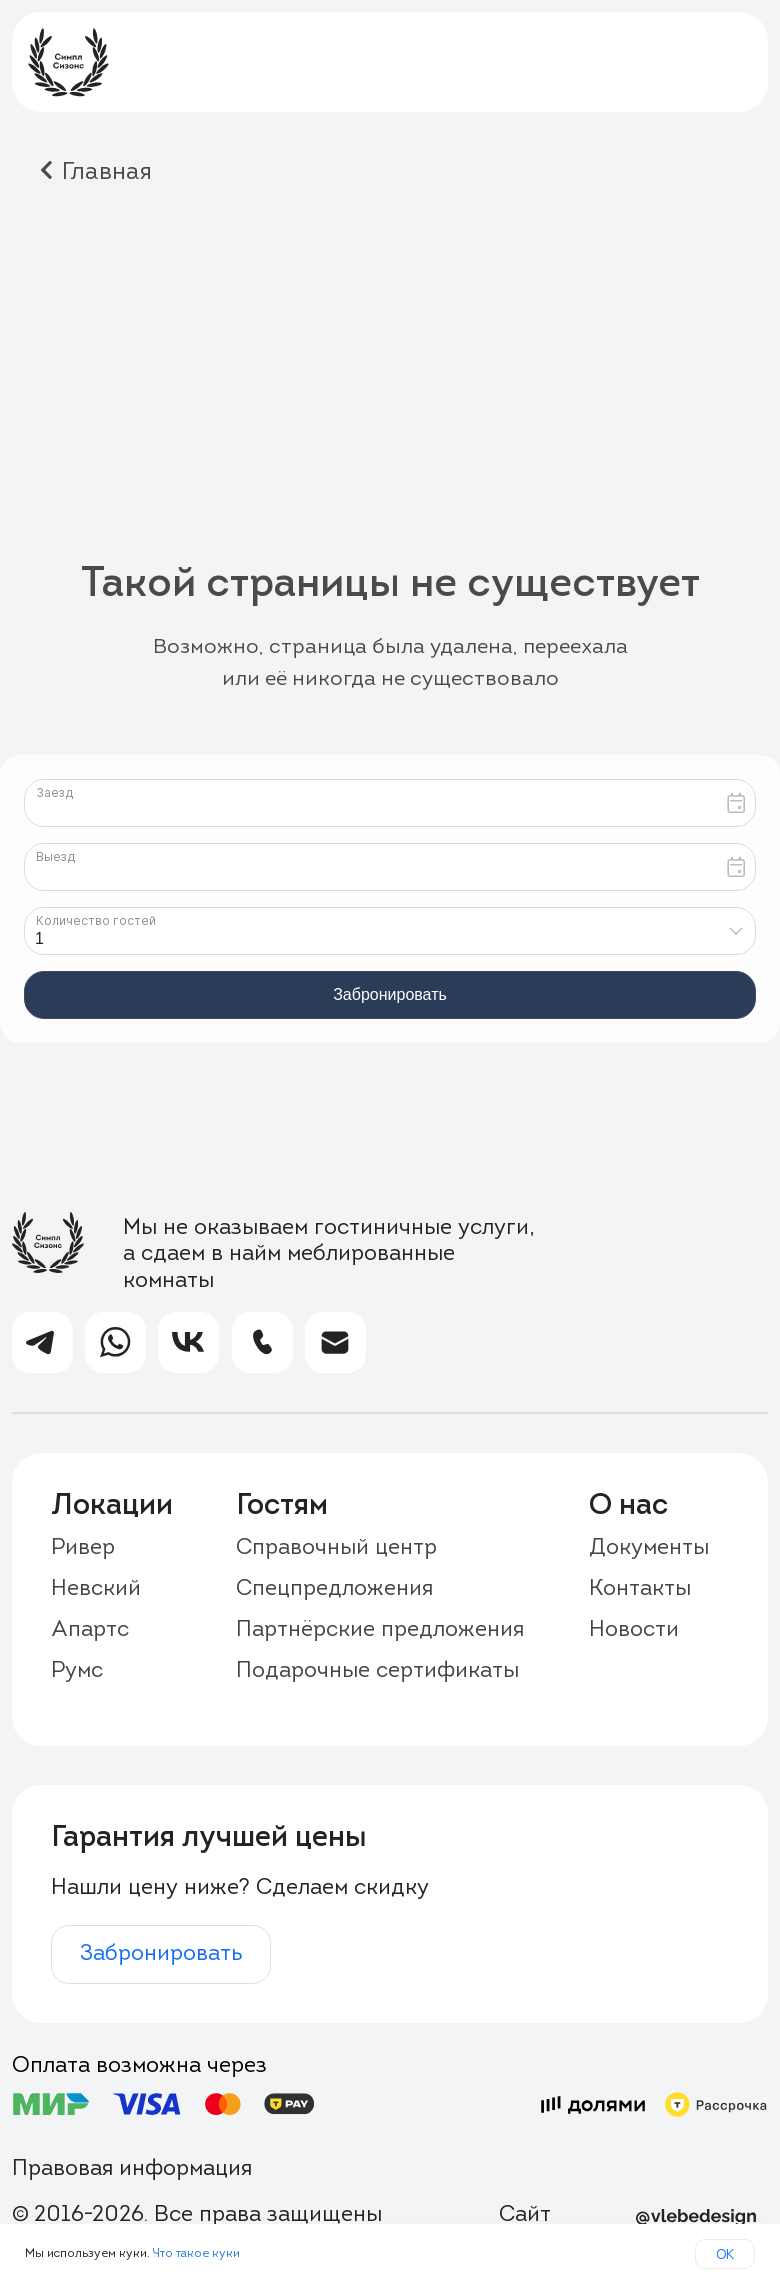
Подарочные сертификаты (377, 1671)
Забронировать (161, 1954)
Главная (107, 173)
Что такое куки (196, 2254)
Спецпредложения (334, 1589)
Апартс (90, 1630)
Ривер (83, 1548)
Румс (77, 1671)
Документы (649, 1548)
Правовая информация (132, 2169)
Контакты (640, 1589)
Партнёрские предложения (380, 1630)
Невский (96, 1589)
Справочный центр (336, 1548)
